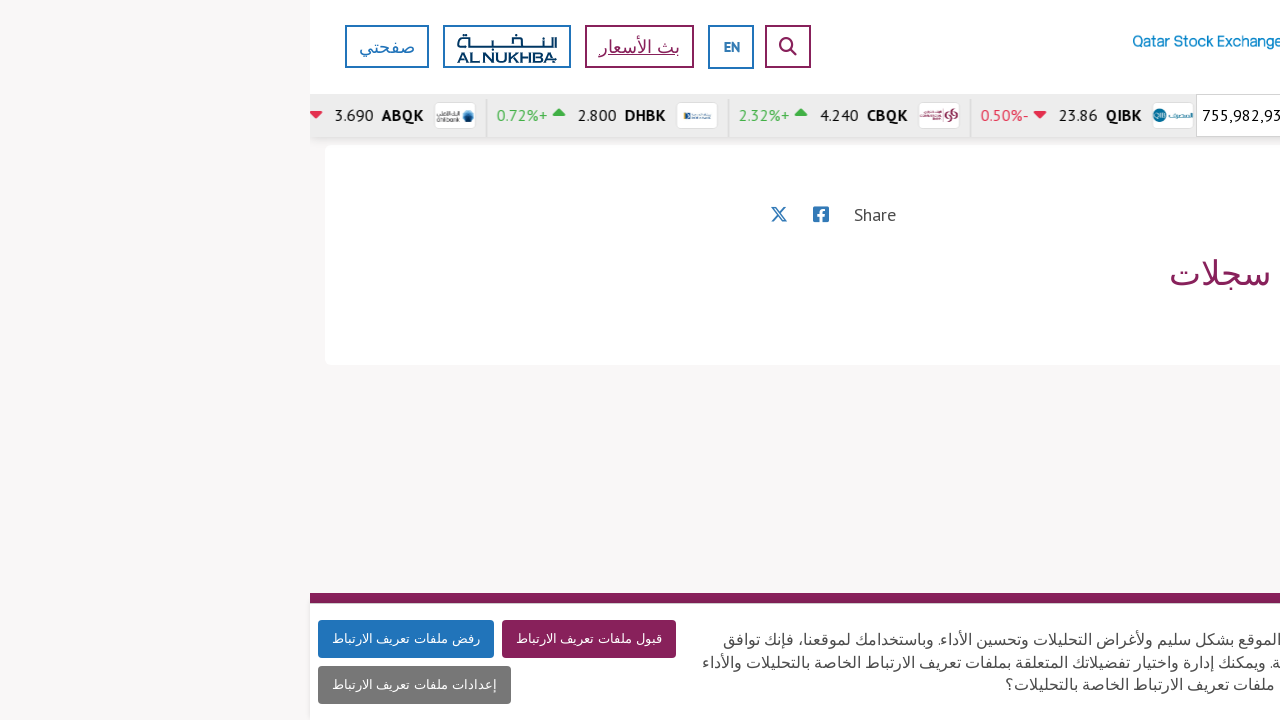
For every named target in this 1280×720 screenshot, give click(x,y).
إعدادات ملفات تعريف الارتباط (104, 684)
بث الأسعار (329, 46)
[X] (469, 214)
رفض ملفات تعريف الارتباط (96, 638)
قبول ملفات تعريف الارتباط (279, 638)
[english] (422, 46)
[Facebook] (511, 214)
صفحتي (77, 46)
